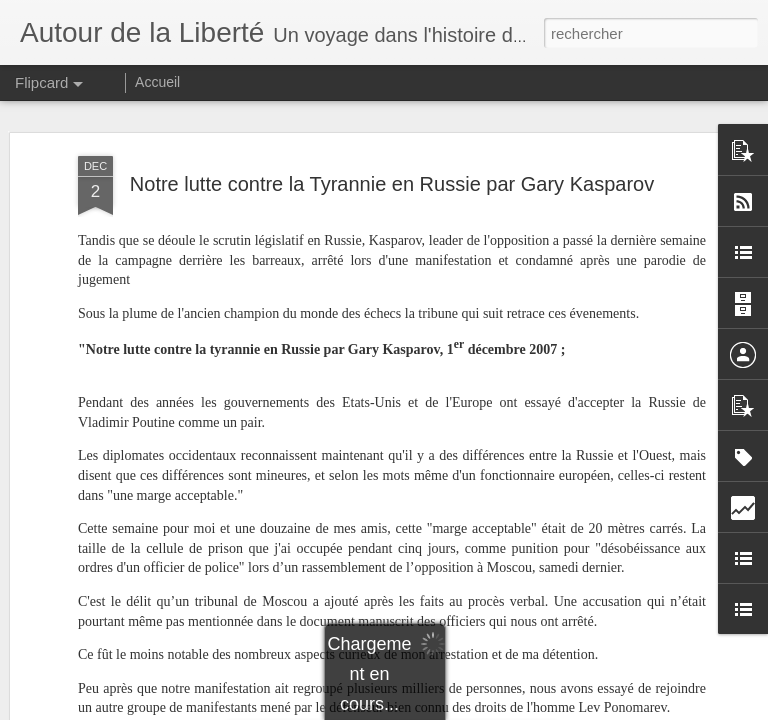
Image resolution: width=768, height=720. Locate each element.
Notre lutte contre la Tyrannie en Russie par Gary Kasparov (392, 177)
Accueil (157, 82)
